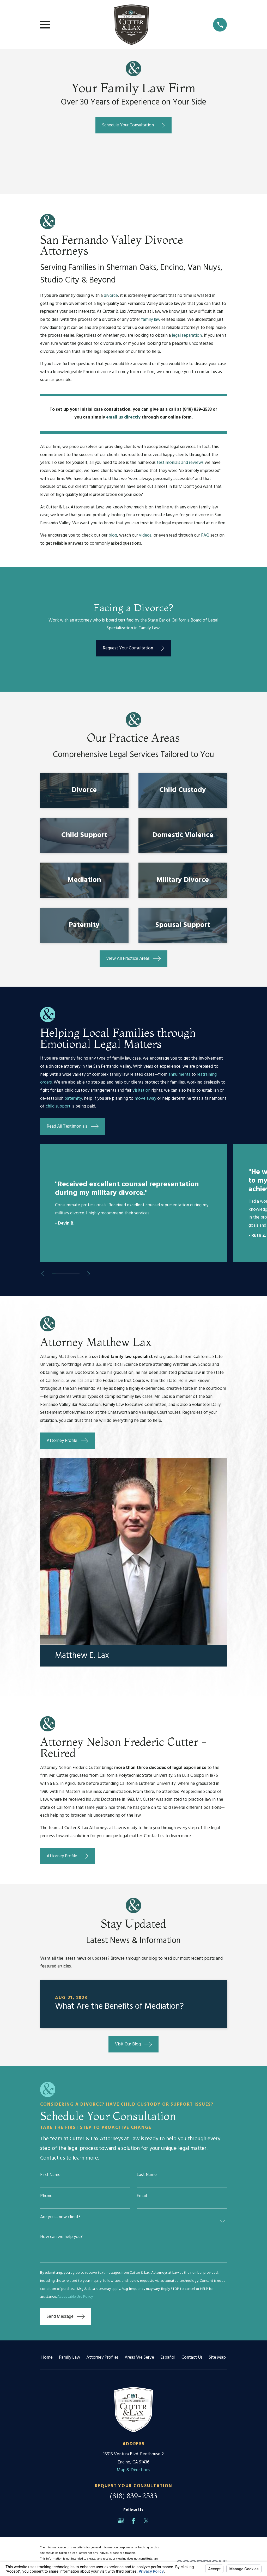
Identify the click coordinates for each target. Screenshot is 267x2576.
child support (58, 1106)
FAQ (205, 535)
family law (150, 319)
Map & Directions (133, 2470)
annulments (179, 1074)
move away (145, 1098)
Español (167, 2357)
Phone (46, 2196)
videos (145, 535)
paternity (73, 1098)
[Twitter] (146, 2521)
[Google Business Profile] (121, 2521)
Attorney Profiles (102, 2357)
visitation (141, 1090)
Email (142, 2196)
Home (47, 2357)
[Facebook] (133, 2521)
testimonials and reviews (180, 462)
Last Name (147, 2175)
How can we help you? (61, 2237)
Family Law (69, 2357)
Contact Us (192, 2357)
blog (112, 535)
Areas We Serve (139, 2357)
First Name (50, 2175)
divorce (111, 295)
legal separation (187, 335)
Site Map (217, 2357)
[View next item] (90, 1273)
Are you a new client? (60, 2217)
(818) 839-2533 (133, 2495)
